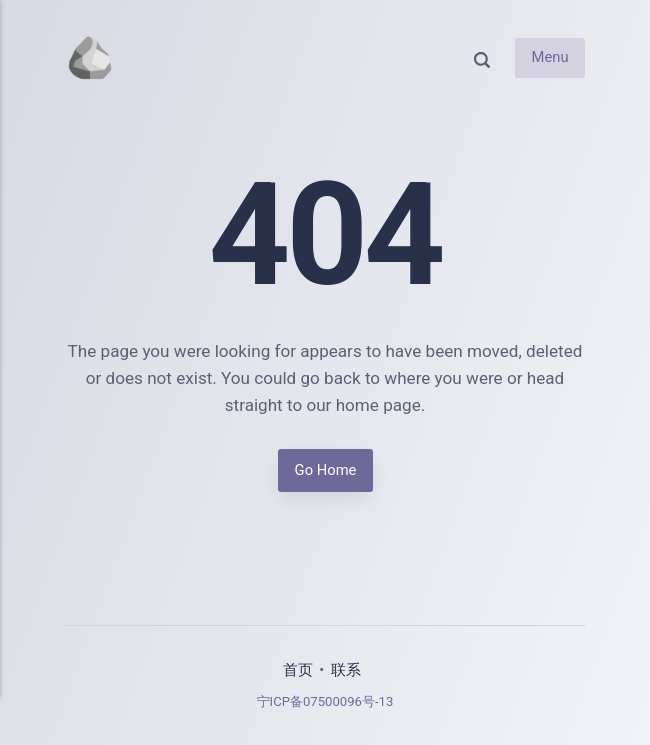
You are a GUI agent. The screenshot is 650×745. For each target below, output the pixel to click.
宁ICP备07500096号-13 (325, 701)
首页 (298, 670)
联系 (346, 670)
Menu (549, 58)
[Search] (482, 58)
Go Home (325, 470)
